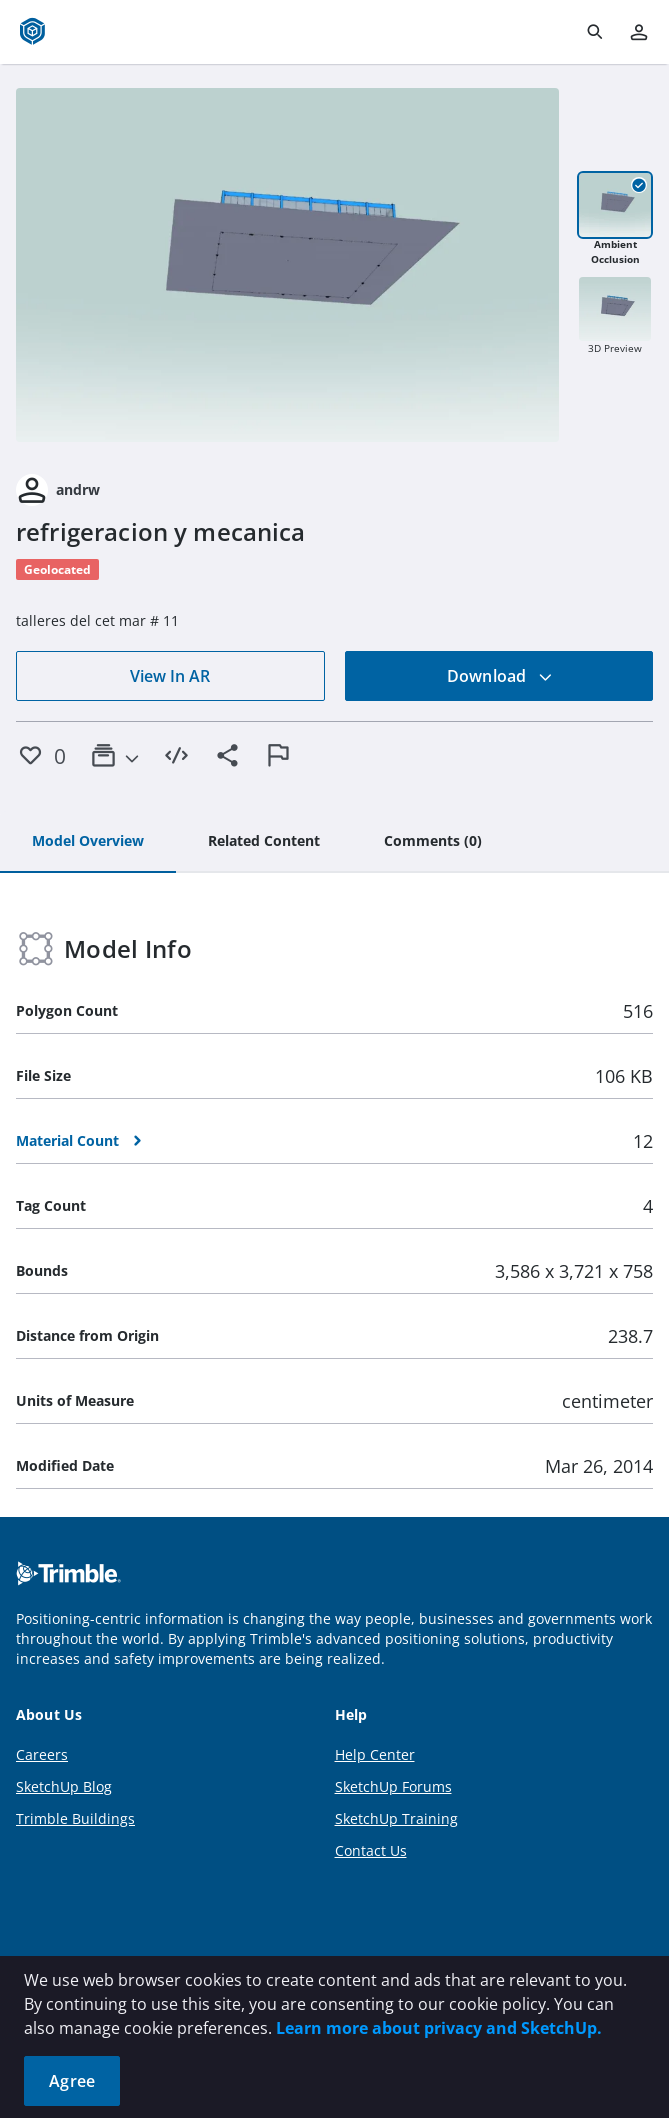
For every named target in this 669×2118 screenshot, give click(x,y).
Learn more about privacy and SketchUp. (439, 2028)
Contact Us (371, 1850)
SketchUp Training (396, 1818)
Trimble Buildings (75, 1818)
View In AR (170, 676)
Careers (42, 1754)
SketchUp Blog (64, 1786)
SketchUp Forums (393, 1786)
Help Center (375, 1754)
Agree (72, 2081)
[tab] (88, 842)
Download (500, 676)
